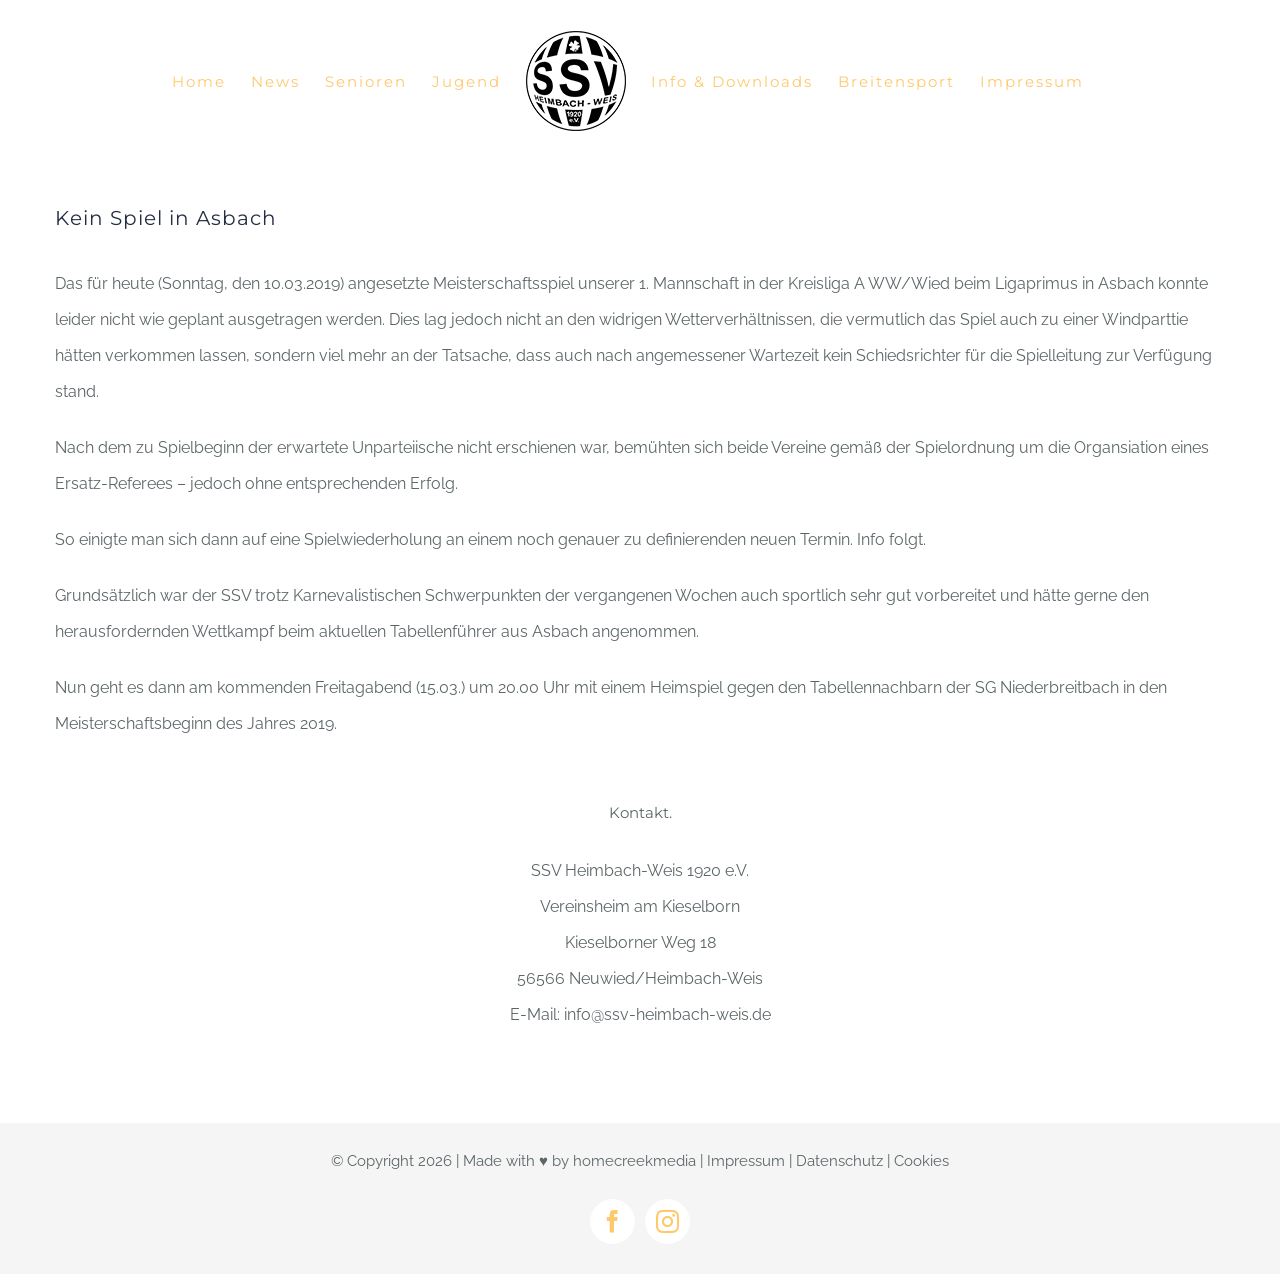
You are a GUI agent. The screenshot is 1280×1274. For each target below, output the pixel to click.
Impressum (746, 1161)
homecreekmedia (634, 1161)
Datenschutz (839, 1161)
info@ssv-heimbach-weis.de (667, 1014)
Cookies (921, 1161)
